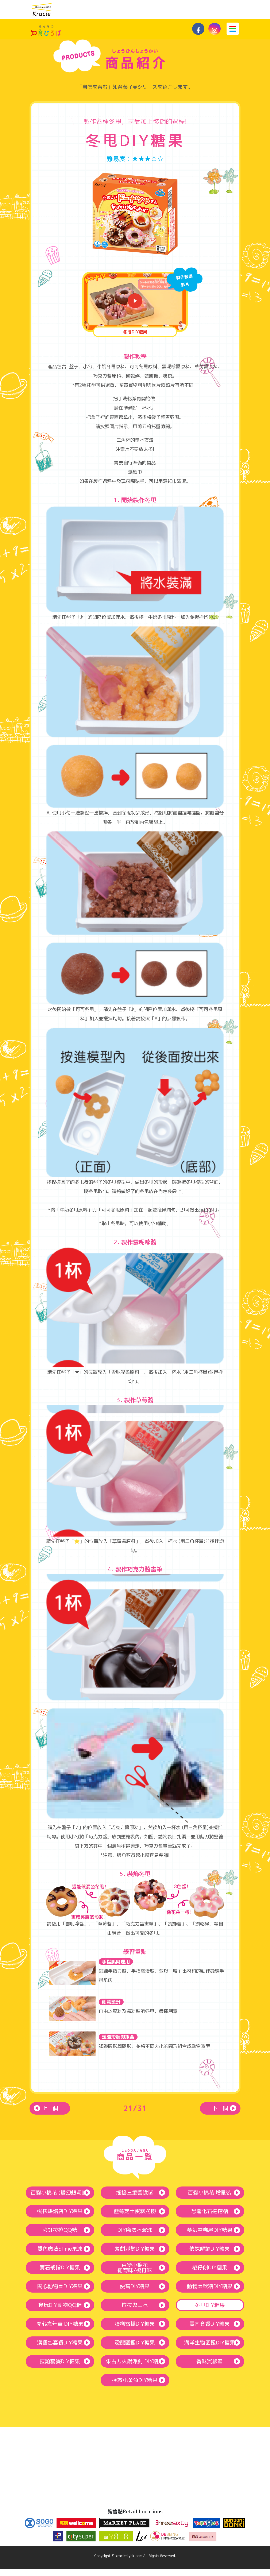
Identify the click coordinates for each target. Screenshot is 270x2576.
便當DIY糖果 (134, 2289)
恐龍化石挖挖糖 (210, 2213)
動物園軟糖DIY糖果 (210, 2289)
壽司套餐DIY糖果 (210, 2327)
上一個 (50, 2109)
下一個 (219, 2109)
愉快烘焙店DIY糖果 (60, 2213)
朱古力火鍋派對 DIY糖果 (135, 2365)
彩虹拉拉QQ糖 (60, 2232)
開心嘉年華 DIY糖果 (60, 2327)
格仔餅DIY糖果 (210, 2270)
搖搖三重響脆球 (135, 2194)
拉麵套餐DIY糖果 (60, 2365)
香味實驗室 (210, 2365)
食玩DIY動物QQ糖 (60, 2308)
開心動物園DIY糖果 (60, 2289)
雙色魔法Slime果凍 (60, 2251)
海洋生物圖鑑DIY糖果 (210, 2346)
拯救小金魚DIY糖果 (135, 2384)
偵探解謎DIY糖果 (210, 2251)
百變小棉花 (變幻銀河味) (60, 2194)
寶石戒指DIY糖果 (60, 2270)
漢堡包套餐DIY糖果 (60, 2346)
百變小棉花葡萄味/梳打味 (135, 2270)
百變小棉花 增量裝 (210, 2194)
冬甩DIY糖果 (209, 2308)
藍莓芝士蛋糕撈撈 (135, 2213)
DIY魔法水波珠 (135, 2232)
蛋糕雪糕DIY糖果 (135, 2327)
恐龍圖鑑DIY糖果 (135, 2346)
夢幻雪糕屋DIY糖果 (210, 2232)
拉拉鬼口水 (135, 2308)
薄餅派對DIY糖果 (135, 2251)
